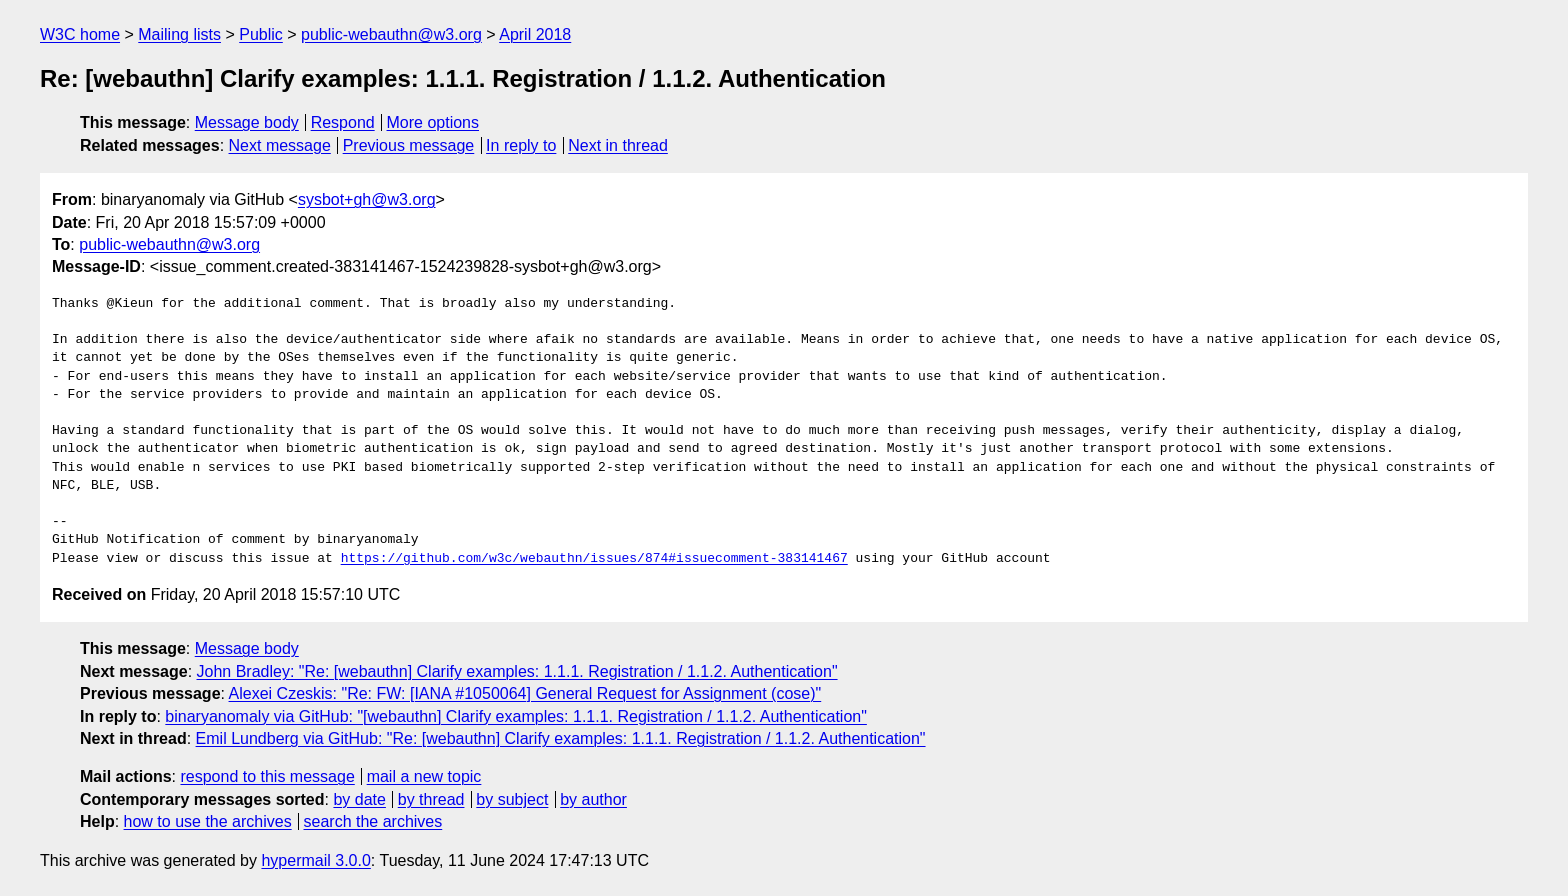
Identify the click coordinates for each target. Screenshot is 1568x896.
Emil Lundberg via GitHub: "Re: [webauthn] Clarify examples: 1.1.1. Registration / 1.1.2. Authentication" (561, 738)
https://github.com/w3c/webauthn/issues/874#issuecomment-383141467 (594, 559)
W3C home (80, 34)
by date (359, 799)
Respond (343, 122)
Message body (247, 122)
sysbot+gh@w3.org (367, 199)
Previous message (409, 145)
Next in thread (618, 145)
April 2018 (535, 34)
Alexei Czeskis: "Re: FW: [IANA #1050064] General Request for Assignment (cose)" (525, 693)
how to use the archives (208, 821)
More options (433, 122)
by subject (512, 799)
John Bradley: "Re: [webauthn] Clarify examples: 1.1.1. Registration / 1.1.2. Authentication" (517, 671)
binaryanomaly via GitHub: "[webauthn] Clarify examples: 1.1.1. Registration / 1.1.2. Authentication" (516, 716)
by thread (431, 799)
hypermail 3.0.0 (315, 860)
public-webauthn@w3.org (391, 34)
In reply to (521, 145)
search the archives (373, 821)
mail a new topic (424, 776)
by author (593, 799)
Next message (280, 145)
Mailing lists (179, 34)
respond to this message (267, 776)
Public (261, 34)
